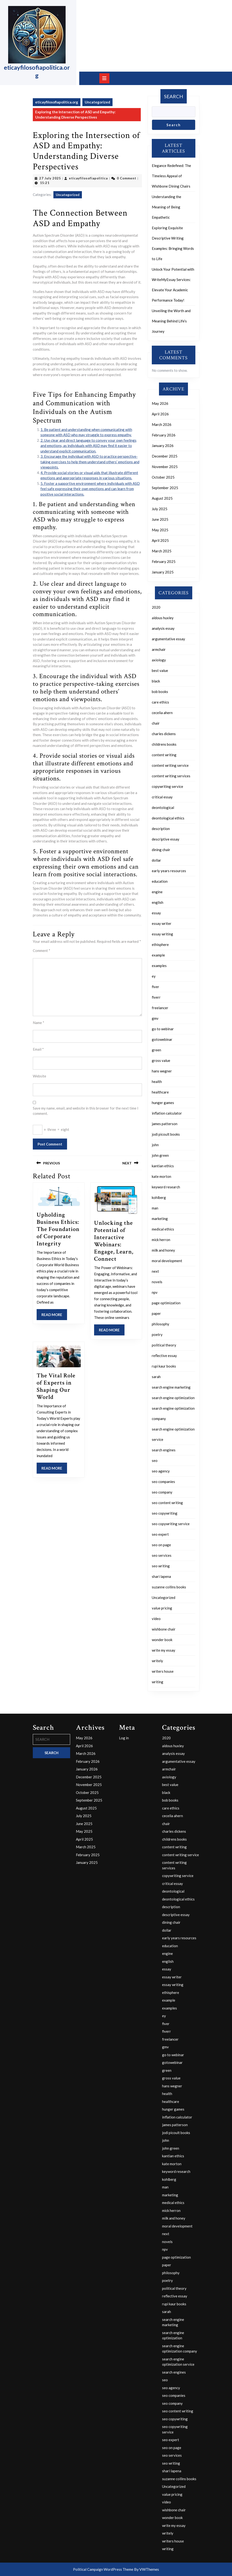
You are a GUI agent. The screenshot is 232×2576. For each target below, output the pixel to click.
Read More (54, 1316)
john (155, 1145)
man (155, 1208)
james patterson (164, 1124)
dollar (156, 860)
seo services (161, 1555)
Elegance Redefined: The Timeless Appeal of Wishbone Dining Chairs (171, 175)
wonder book (162, 1639)
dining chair (161, 849)
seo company (162, 1492)
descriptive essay (165, 839)
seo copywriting (164, 1513)
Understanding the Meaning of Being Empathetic (166, 207)
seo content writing (167, 1502)
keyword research (166, 1187)
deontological (163, 807)
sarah (156, 1376)
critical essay (162, 797)
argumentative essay (168, 639)
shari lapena (161, 1576)
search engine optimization (173, 1398)
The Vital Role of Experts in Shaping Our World (56, 1386)
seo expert (160, 1534)
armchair (159, 649)
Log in (124, 1738)
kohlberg (159, 1197)
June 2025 (160, 519)
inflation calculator (167, 1113)
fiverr (156, 997)
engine (157, 892)
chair (156, 723)
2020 (156, 607)
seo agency (161, 1471)
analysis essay (163, 628)
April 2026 (160, 414)
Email (38, 1049)
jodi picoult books (166, 1134)
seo (155, 1460)
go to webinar (163, 1029)
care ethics (160, 702)
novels (157, 1282)
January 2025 (163, 572)
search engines (163, 1450)
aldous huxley (163, 618)
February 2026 (163, 435)
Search (173, 96)
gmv (155, 1018)
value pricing (162, 1608)
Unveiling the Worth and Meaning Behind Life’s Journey (171, 321)
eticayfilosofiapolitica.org (56, 102)
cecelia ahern (162, 712)
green (156, 1050)
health (157, 1081)
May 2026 (160, 403)
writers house (163, 1671)
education (160, 881)
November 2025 (165, 466)
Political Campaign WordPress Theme (103, 2569)
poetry (157, 1334)
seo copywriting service (171, 1524)
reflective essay (164, 1355)
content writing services (171, 776)
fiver (155, 987)
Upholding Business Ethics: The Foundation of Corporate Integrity (58, 1229)
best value (160, 670)
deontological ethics (168, 818)
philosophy (160, 1324)
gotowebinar (162, 1039)
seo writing (161, 1566)
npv (155, 1292)
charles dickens (164, 734)
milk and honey (163, 1250)
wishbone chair (163, 1629)
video (156, 1618)
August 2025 (162, 498)
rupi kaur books (164, 1366)
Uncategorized (97, 102)
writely (157, 1661)
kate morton (161, 1176)
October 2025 (163, 477)
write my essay (163, 1650)
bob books (160, 691)
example (158, 955)
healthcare (160, 1092)
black (156, 681)
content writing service (170, 765)
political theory (164, 1345)
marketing (160, 1218)
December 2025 (164, 456)
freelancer (160, 1008)
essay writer (161, 923)
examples (159, 965)
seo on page (161, 1545)
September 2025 (165, 488)
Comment (41, 950)
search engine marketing (171, 1387)
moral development (167, 1261)
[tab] (104, 78)
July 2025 (159, 509)
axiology (159, 660)
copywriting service (167, 786)
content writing (164, 755)
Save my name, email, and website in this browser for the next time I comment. (85, 1111)
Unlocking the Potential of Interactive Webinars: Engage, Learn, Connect (113, 1241)
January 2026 (163, 445)
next (155, 1271)
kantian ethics (163, 1166)
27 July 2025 (50, 178)
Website (39, 1076)
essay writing (162, 934)
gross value (161, 1060)
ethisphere (160, 944)
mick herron (161, 1239)
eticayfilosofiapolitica (88, 178)
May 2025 (160, 530)
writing (157, 1682)
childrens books (164, 744)
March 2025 (161, 551)
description (161, 828)
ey (154, 976)
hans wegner (162, 1071)
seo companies (163, 1481)
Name (38, 1022)
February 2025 (163, 561)
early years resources (169, 871)
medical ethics (163, 1229)
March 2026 (161, 424)
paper (156, 1313)
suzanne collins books (169, 1587)
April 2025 (160, 540)
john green (160, 1155)
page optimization (166, 1303)
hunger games (163, 1102)
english (157, 902)
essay (156, 913)
